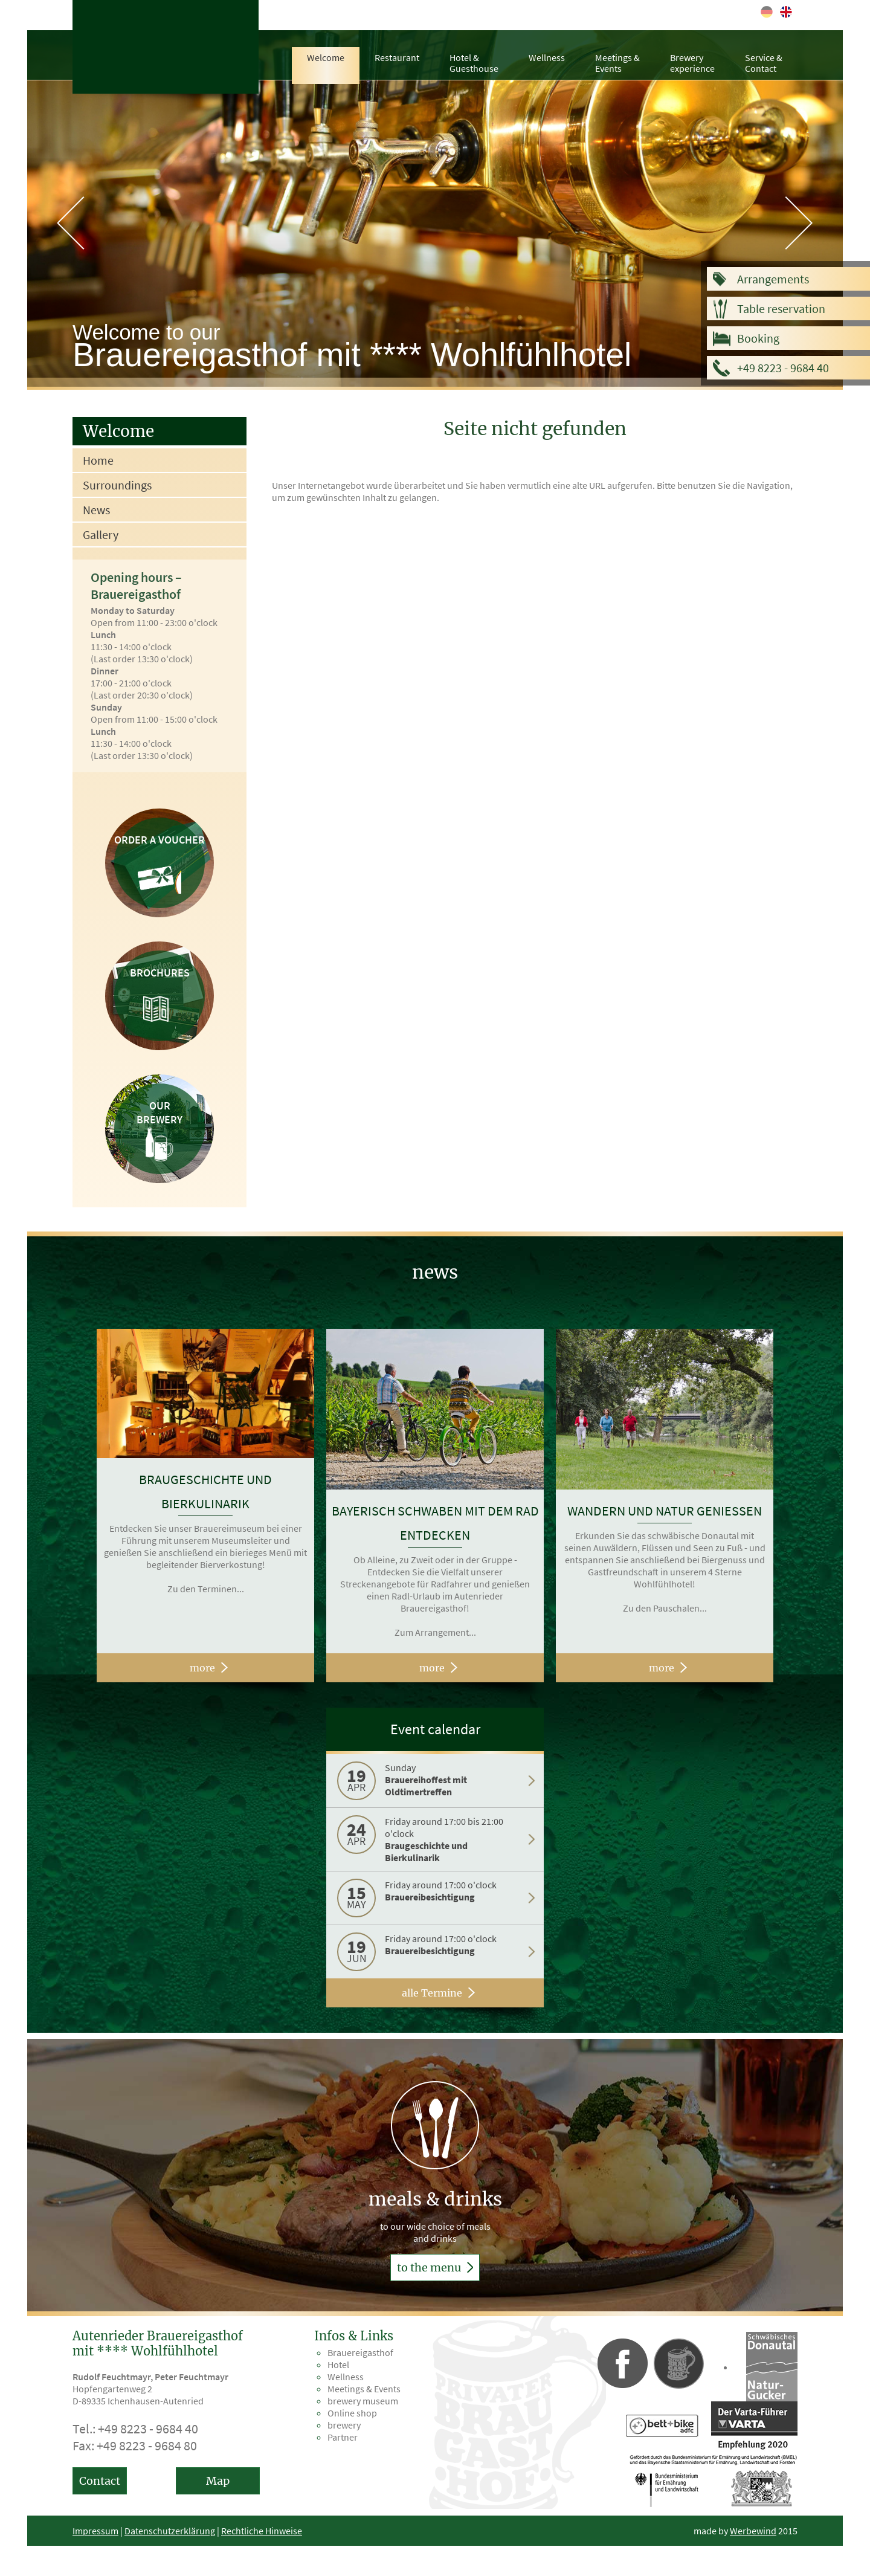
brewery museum (362, 2401)
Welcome (325, 57)
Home (98, 460)
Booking (758, 338)
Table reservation (781, 308)
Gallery (100, 534)
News (96, 509)
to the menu (435, 2267)
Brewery (692, 62)
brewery (344, 2425)
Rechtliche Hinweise (261, 2531)
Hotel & (474, 62)
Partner (342, 2437)
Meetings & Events (364, 2389)
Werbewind (753, 2531)
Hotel (338, 2364)
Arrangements (773, 278)
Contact (99, 2481)
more (202, 1668)
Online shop (352, 2413)
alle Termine (432, 1993)
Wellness (547, 57)
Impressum (95, 2531)
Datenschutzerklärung (169, 2531)
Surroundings (117, 484)
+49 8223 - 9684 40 (783, 367)
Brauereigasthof (360, 2352)
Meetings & (617, 62)
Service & (763, 62)
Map (218, 2481)
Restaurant (397, 57)
